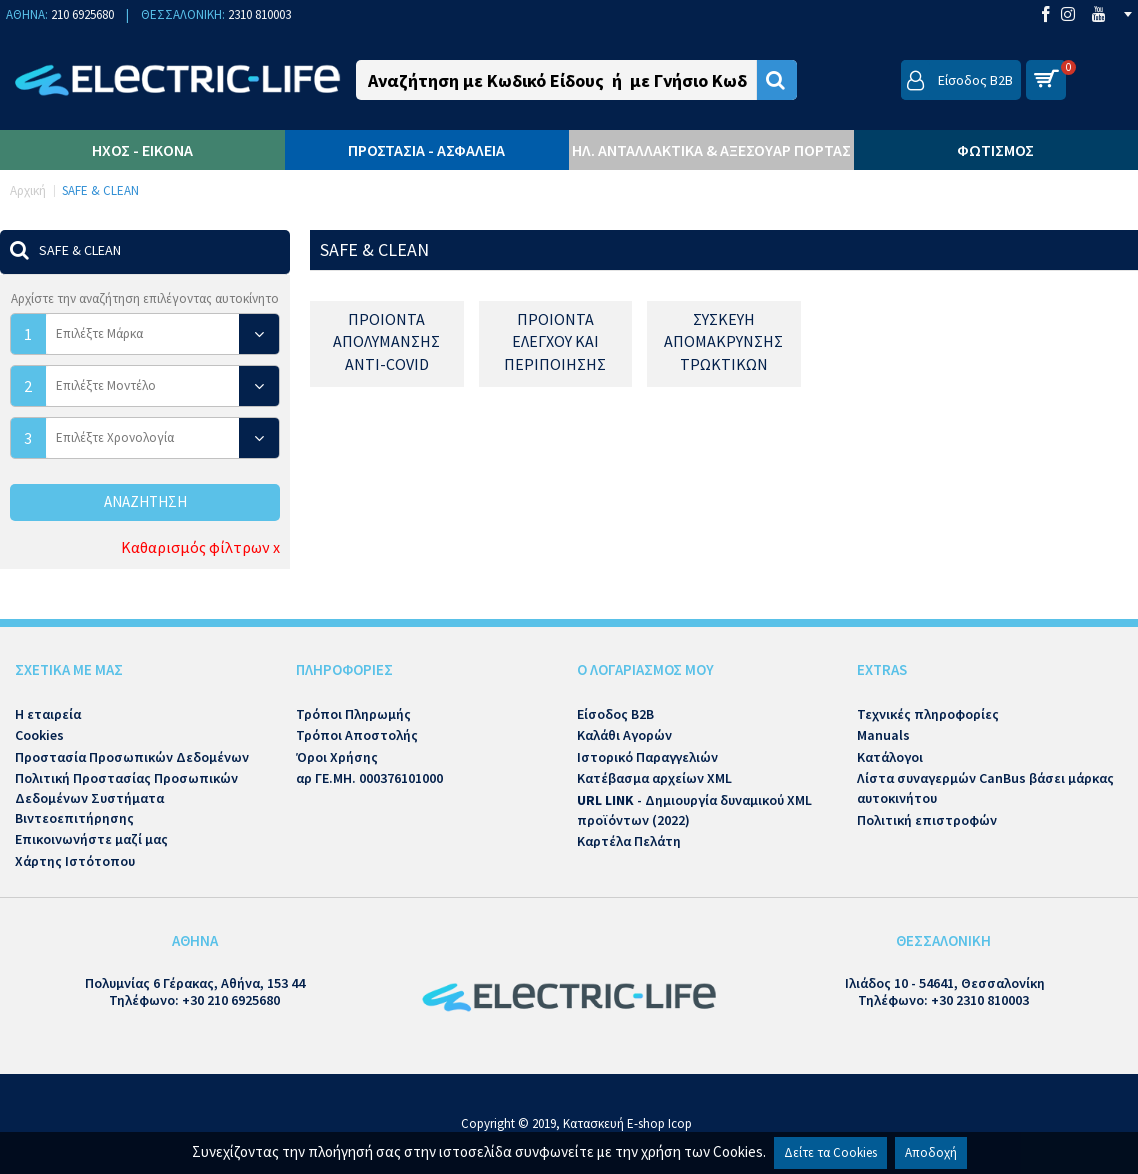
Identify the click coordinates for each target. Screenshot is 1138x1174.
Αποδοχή (931, 1152)
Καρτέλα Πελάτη (629, 841)
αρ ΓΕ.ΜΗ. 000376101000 (369, 778)
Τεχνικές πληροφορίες (928, 714)
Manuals (883, 735)
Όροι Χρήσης (337, 757)
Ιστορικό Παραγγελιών (647, 757)
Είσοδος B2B (615, 714)
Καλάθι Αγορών (624, 735)
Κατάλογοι (890, 757)
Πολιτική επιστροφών (927, 820)
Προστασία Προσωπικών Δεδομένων (132, 757)
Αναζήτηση (145, 501)
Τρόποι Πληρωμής (353, 714)
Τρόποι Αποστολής (357, 735)
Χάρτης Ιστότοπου (75, 861)
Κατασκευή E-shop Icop (627, 1123)
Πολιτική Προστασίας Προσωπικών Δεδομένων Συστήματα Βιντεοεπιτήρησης (126, 797)
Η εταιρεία (48, 714)
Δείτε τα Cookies (830, 1152)
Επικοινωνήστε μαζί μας (91, 839)
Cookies (39, 735)
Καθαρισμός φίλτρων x (200, 547)
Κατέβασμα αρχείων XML (654, 778)
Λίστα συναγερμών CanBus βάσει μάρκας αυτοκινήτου (985, 788)
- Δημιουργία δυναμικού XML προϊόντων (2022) (694, 810)
